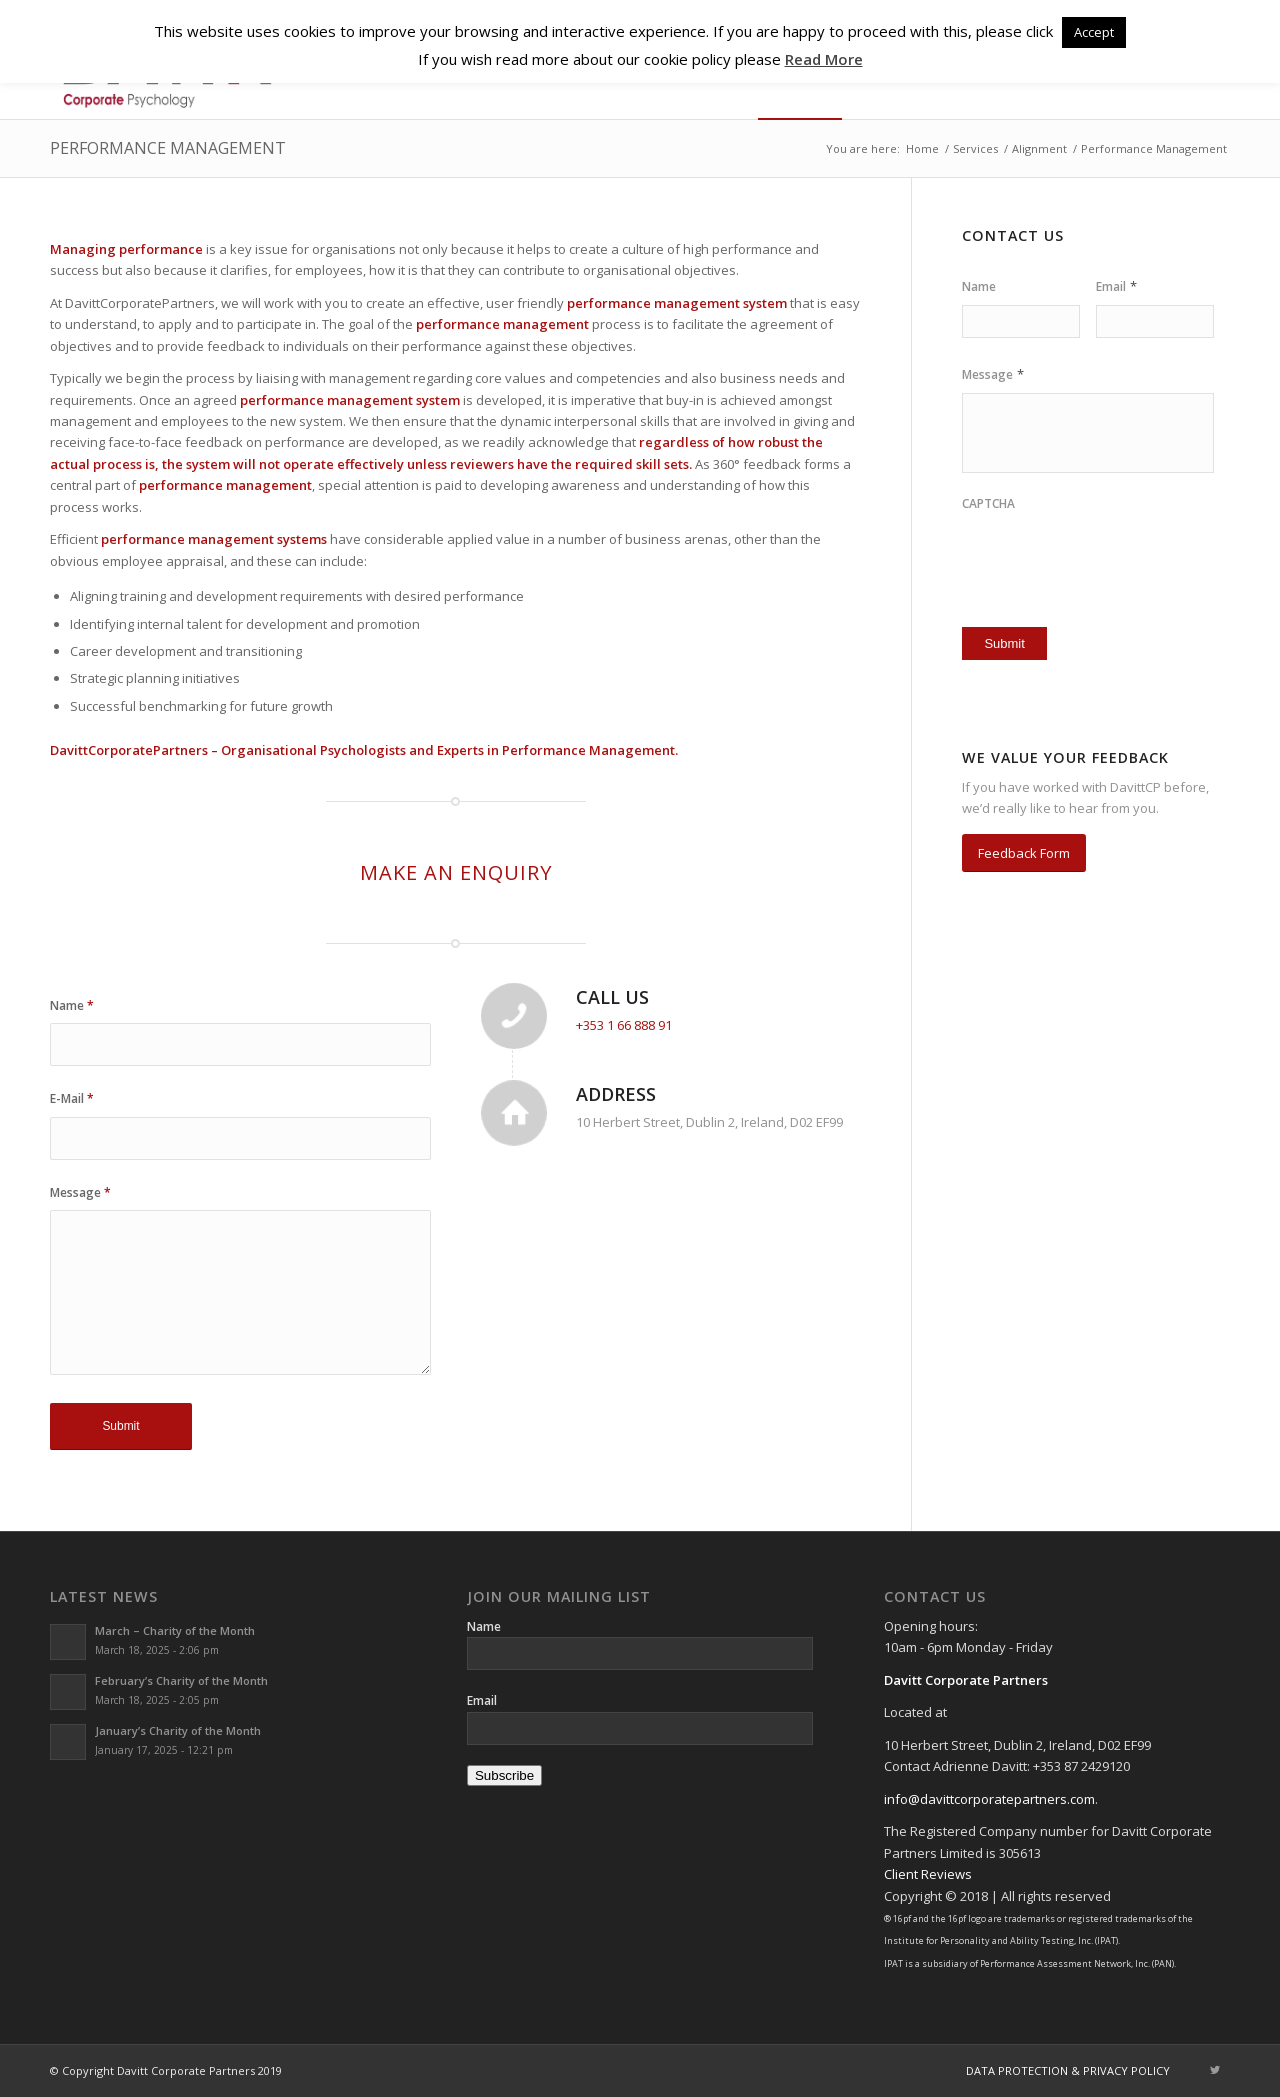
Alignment (1039, 148)
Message (80, 1192)
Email (1116, 286)
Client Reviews (928, 1874)
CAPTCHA (988, 504)
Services (975, 148)
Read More (824, 59)
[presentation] (1079, 553)
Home (922, 148)
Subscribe (504, 1775)
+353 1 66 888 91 (624, 1025)
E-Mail (72, 1098)
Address (616, 1094)
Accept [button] (1094, 32)
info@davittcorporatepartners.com (989, 1799)
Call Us (612, 997)
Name (72, 1005)
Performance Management (168, 148)
